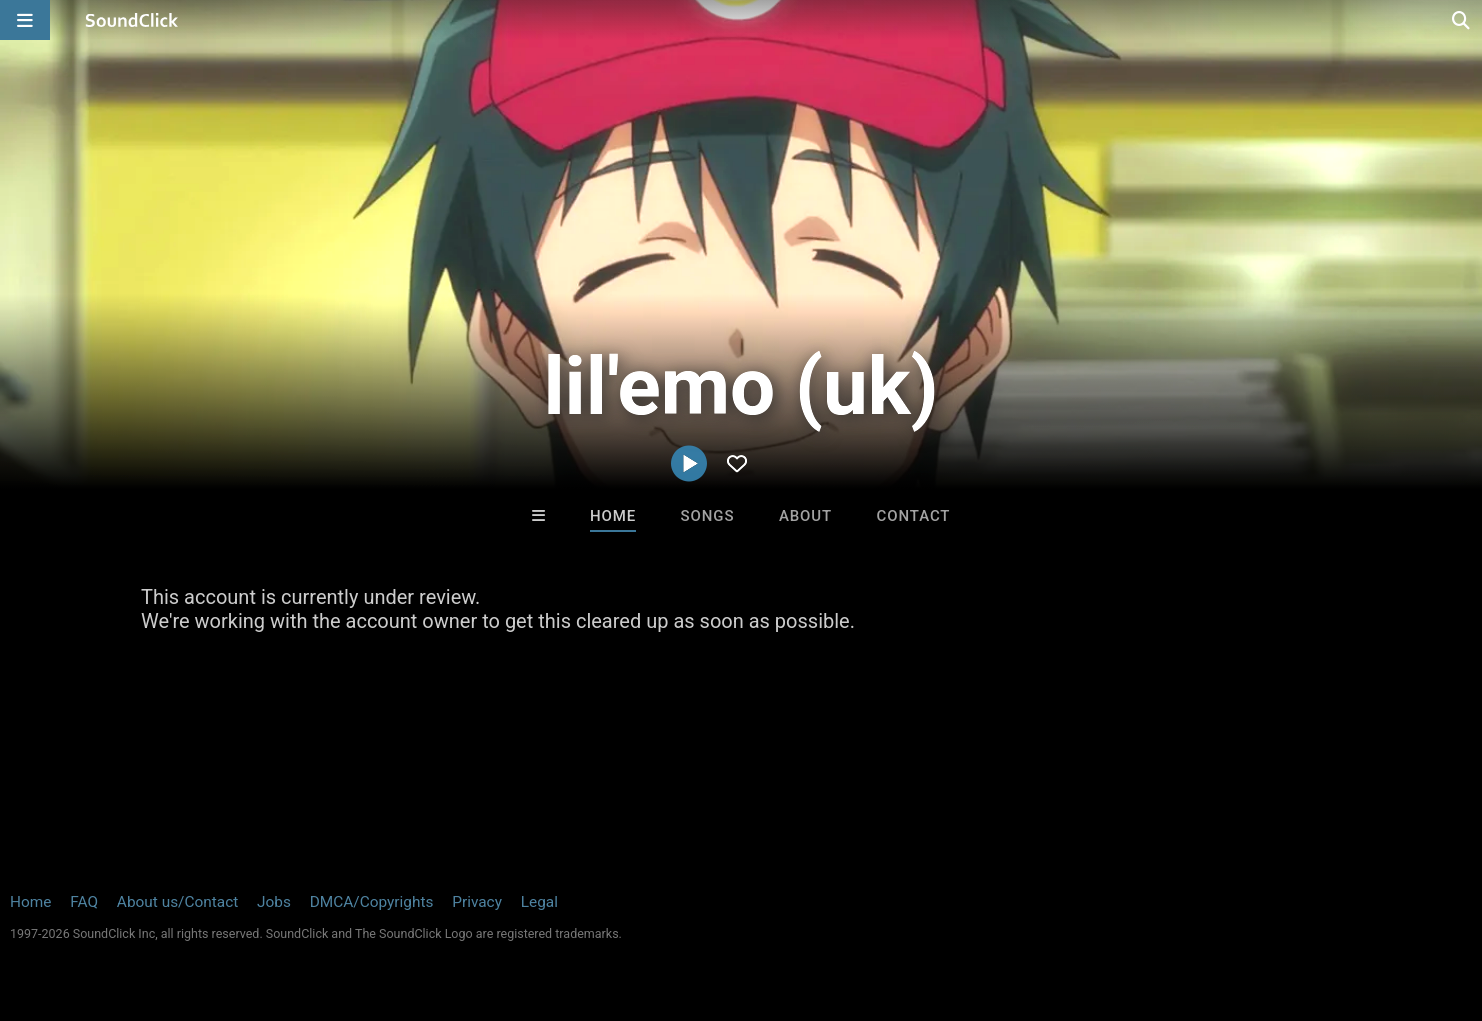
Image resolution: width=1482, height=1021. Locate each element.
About (805, 516)
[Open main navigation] (25, 20)
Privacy (477, 902)
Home (613, 516)
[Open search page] (1462, 20)
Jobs (274, 902)
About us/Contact (177, 902)
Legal (539, 902)
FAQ (84, 902)
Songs (708, 516)
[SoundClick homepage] (132, 20)
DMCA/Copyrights (372, 902)
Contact (914, 516)
